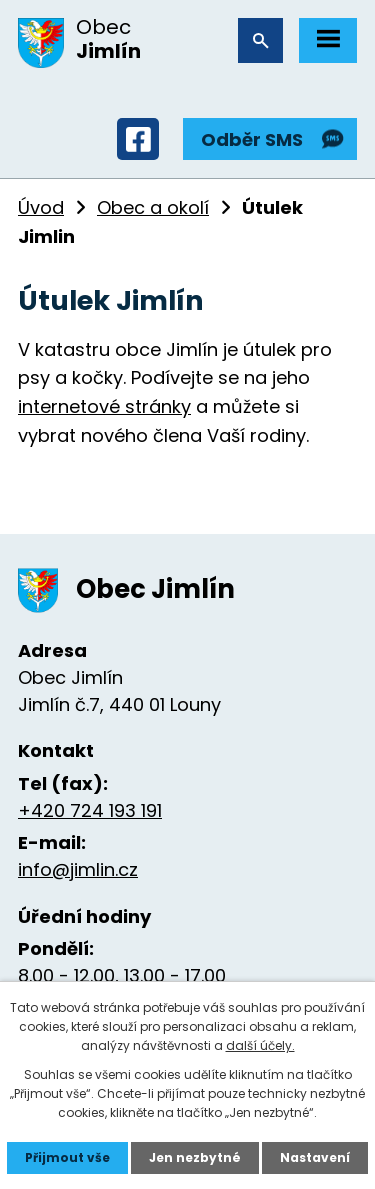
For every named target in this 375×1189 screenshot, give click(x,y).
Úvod (41, 207)
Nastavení (315, 1157)
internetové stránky (104, 406)
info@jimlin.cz (78, 869)
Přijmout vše (67, 1157)
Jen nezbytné (195, 1157)
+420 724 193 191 (90, 810)
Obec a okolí (153, 207)
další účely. (260, 1045)
